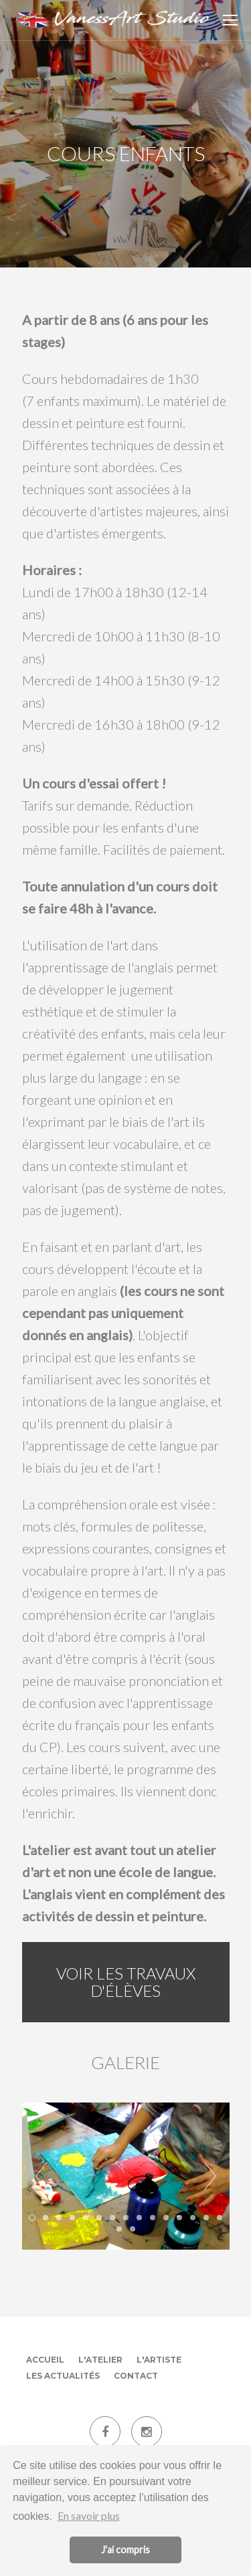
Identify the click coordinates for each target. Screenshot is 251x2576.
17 (132, 2229)
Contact (136, 2376)
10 (152, 2217)
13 (192, 2217)
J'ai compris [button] (125, 2549)
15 (219, 2217)
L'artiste (159, 2360)
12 (179, 2217)
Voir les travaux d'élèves (125, 1982)
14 (206, 2217)
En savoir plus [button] (89, 2515)
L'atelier (100, 2360)
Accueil (45, 2360)
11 (166, 2217)
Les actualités (63, 2376)
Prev (41, 2176)
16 (119, 2229)
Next (210, 2176)
